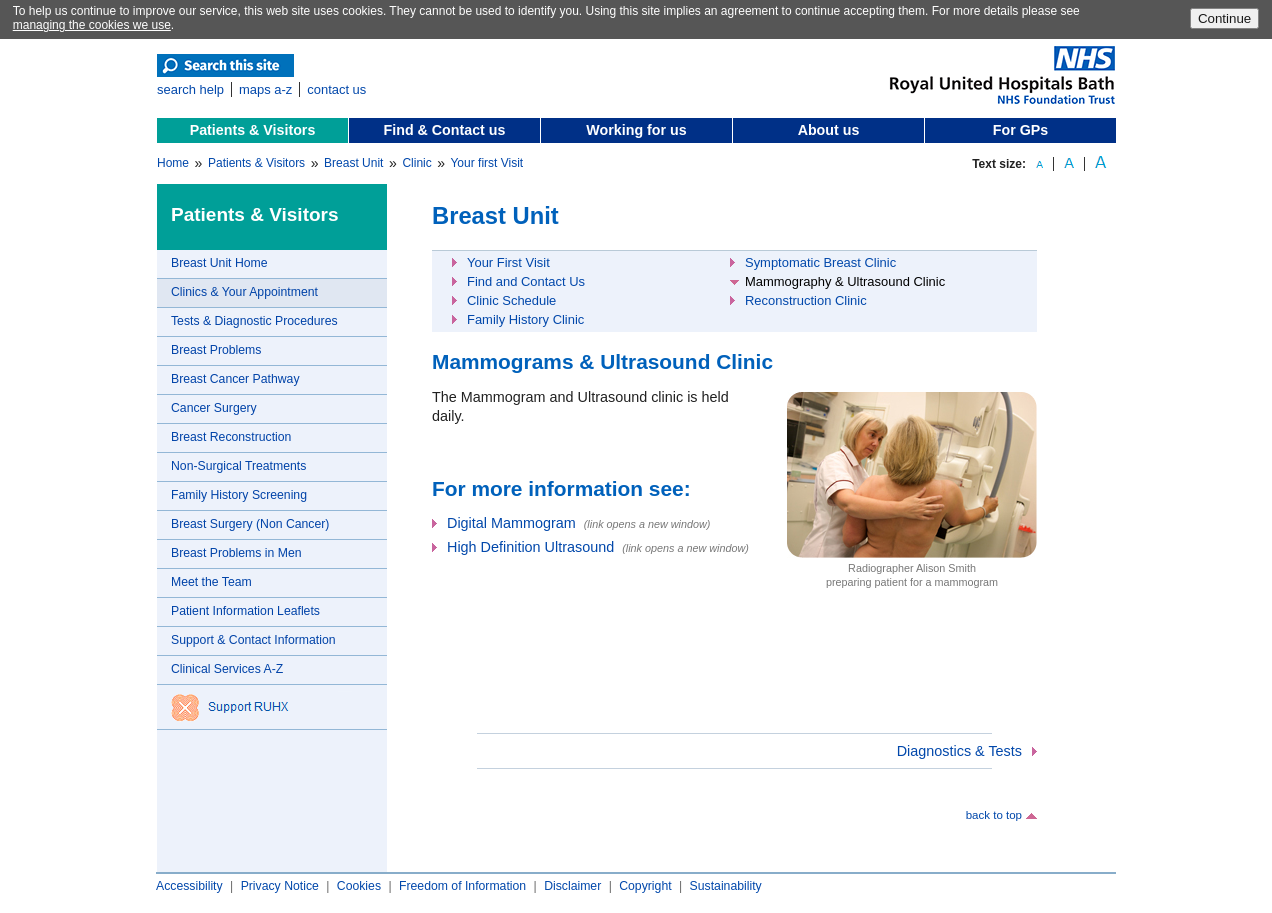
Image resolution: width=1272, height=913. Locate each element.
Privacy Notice (280, 886)
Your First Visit (508, 262)
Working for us (636, 130)
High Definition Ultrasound (530, 547)
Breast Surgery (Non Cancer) (250, 524)
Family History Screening (239, 495)
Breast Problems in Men (236, 553)
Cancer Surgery (214, 408)
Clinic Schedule (511, 300)
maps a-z (265, 89)
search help (190, 89)
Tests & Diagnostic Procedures (254, 321)
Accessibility (189, 886)
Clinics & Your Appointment (244, 292)
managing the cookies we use (92, 25)
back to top (994, 815)
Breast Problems (216, 350)
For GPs (1020, 130)
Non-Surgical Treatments (238, 466)
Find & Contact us (445, 130)
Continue (1224, 18)
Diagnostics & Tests (959, 751)
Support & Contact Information (253, 640)
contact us (336, 89)
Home (173, 163)
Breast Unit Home (219, 263)
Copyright (645, 886)
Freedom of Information (462, 886)
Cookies (359, 886)
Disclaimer (572, 886)
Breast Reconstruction (231, 437)
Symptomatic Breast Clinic (820, 262)
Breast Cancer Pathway (235, 379)
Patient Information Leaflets (245, 611)
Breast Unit (353, 163)
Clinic (416, 163)
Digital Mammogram (511, 523)
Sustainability (726, 886)
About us (829, 130)
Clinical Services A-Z (227, 669)
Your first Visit (486, 163)
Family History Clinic (525, 319)
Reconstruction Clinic (806, 300)
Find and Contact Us (526, 281)
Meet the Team (211, 582)
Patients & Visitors (253, 130)
